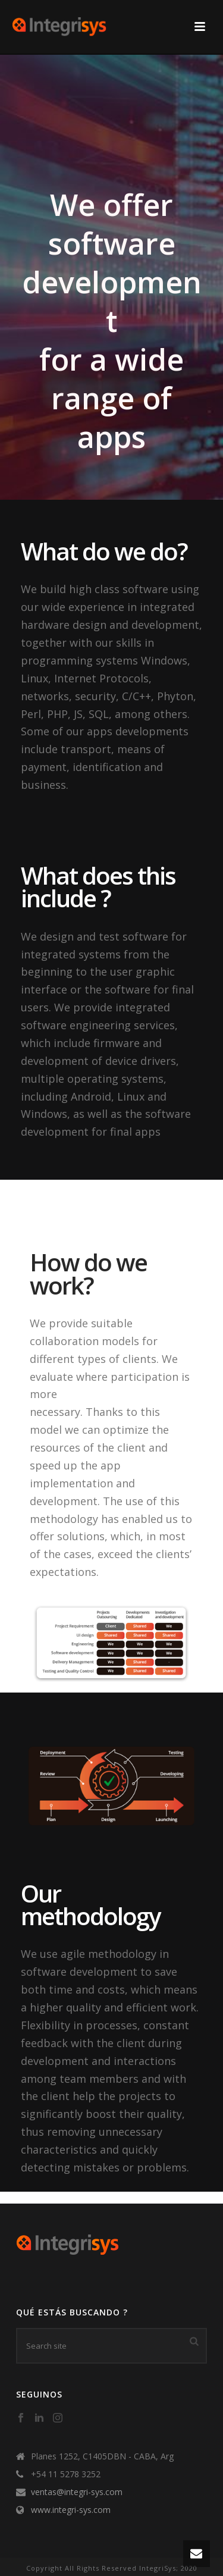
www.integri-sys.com (71, 2510)
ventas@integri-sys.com (77, 2492)
